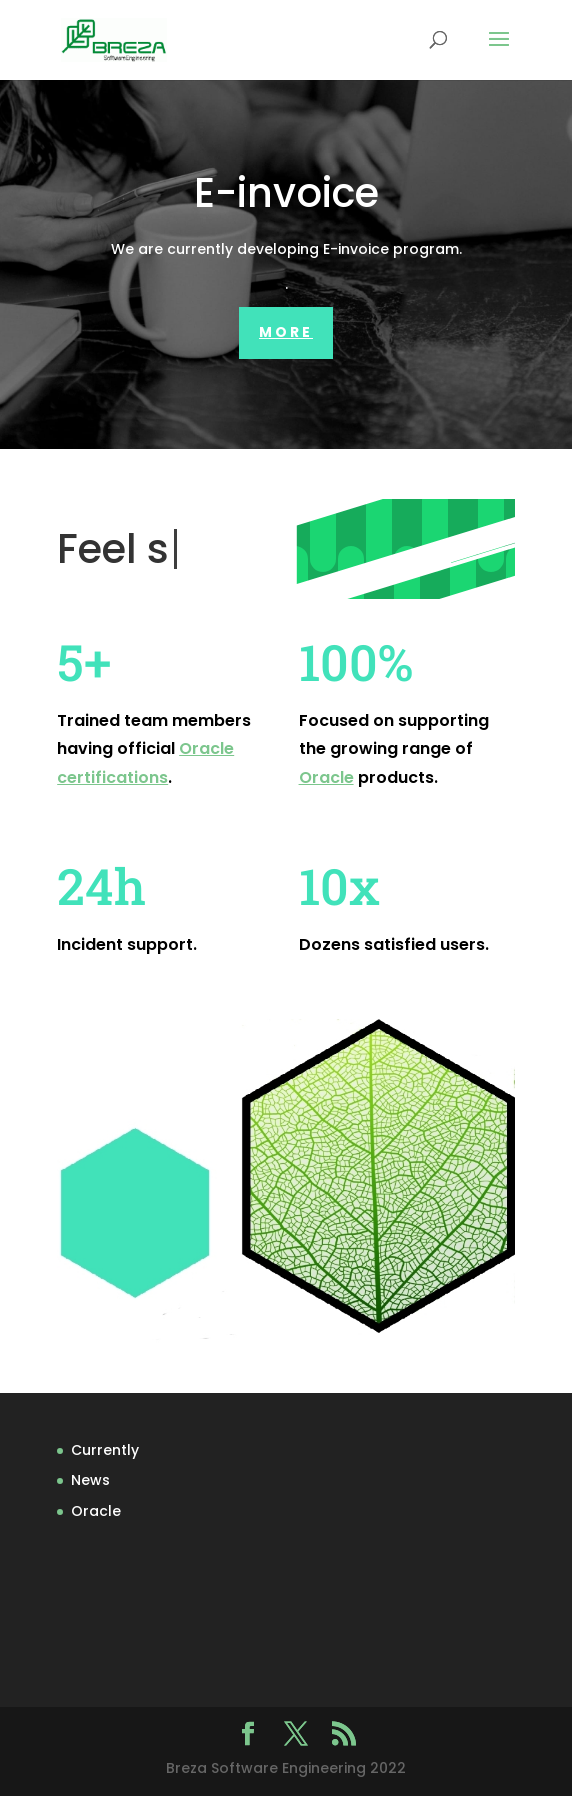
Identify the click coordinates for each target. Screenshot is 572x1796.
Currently (105, 1450)
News (90, 1480)
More (286, 332)
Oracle (326, 777)
